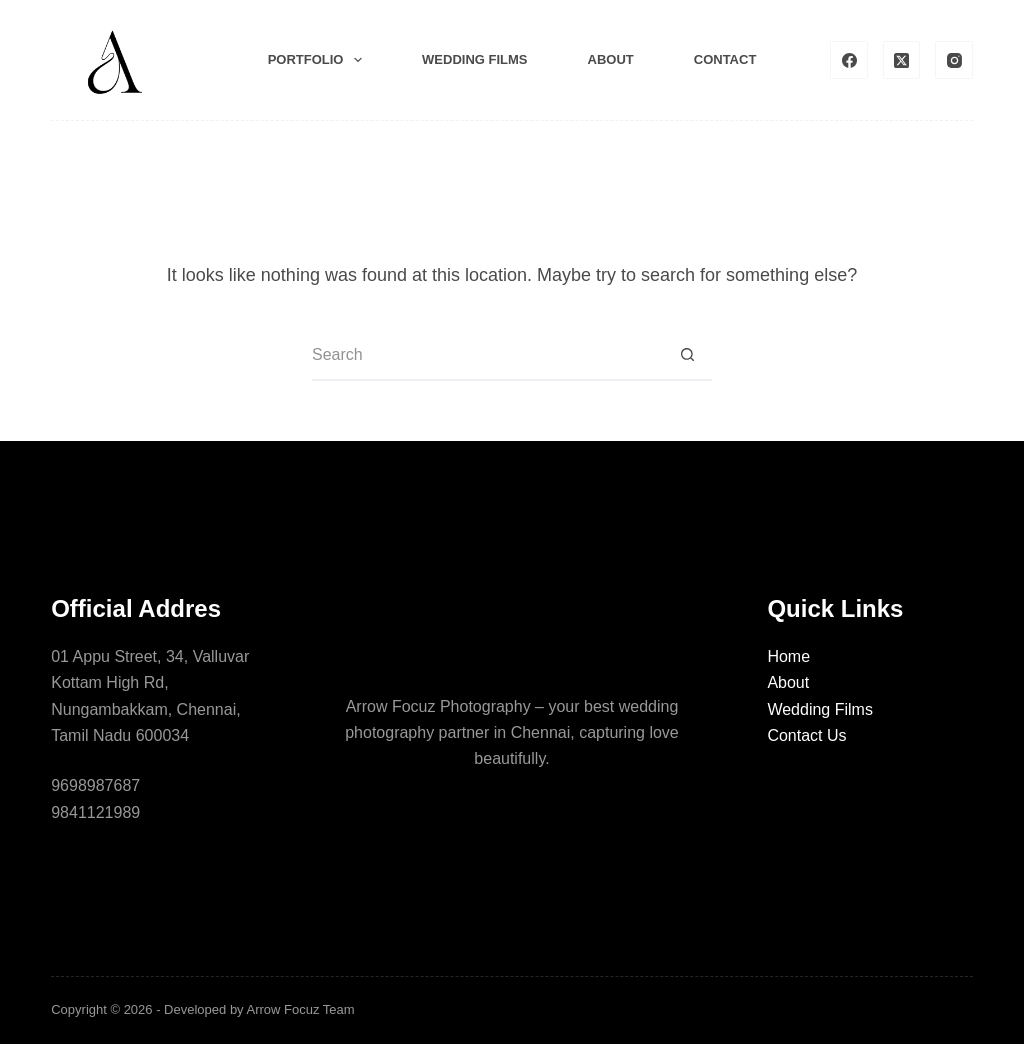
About (611, 59)
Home (788, 656)
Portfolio (319, 60)
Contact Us (806, 735)
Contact (725, 59)
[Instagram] (954, 60)
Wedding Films (820, 709)
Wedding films (474, 59)
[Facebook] (849, 60)
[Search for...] (487, 356)
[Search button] (687, 356)
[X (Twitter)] (902, 60)
